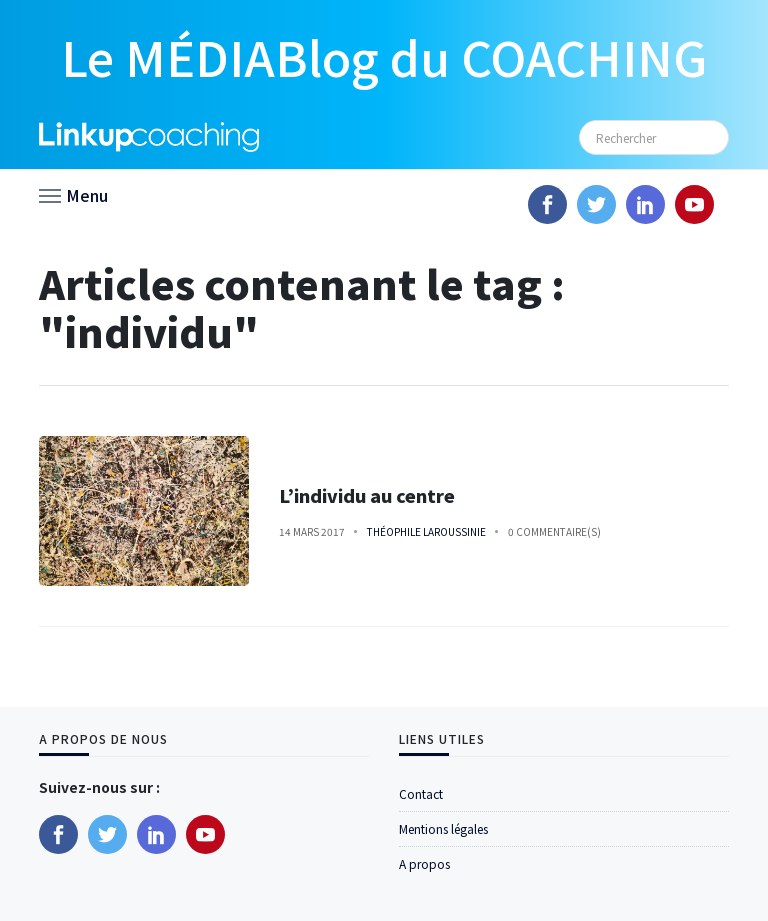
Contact (421, 793)
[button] (73, 194)
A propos (424, 863)
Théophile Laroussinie (426, 531)
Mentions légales (443, 828)
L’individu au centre (367, 495)
